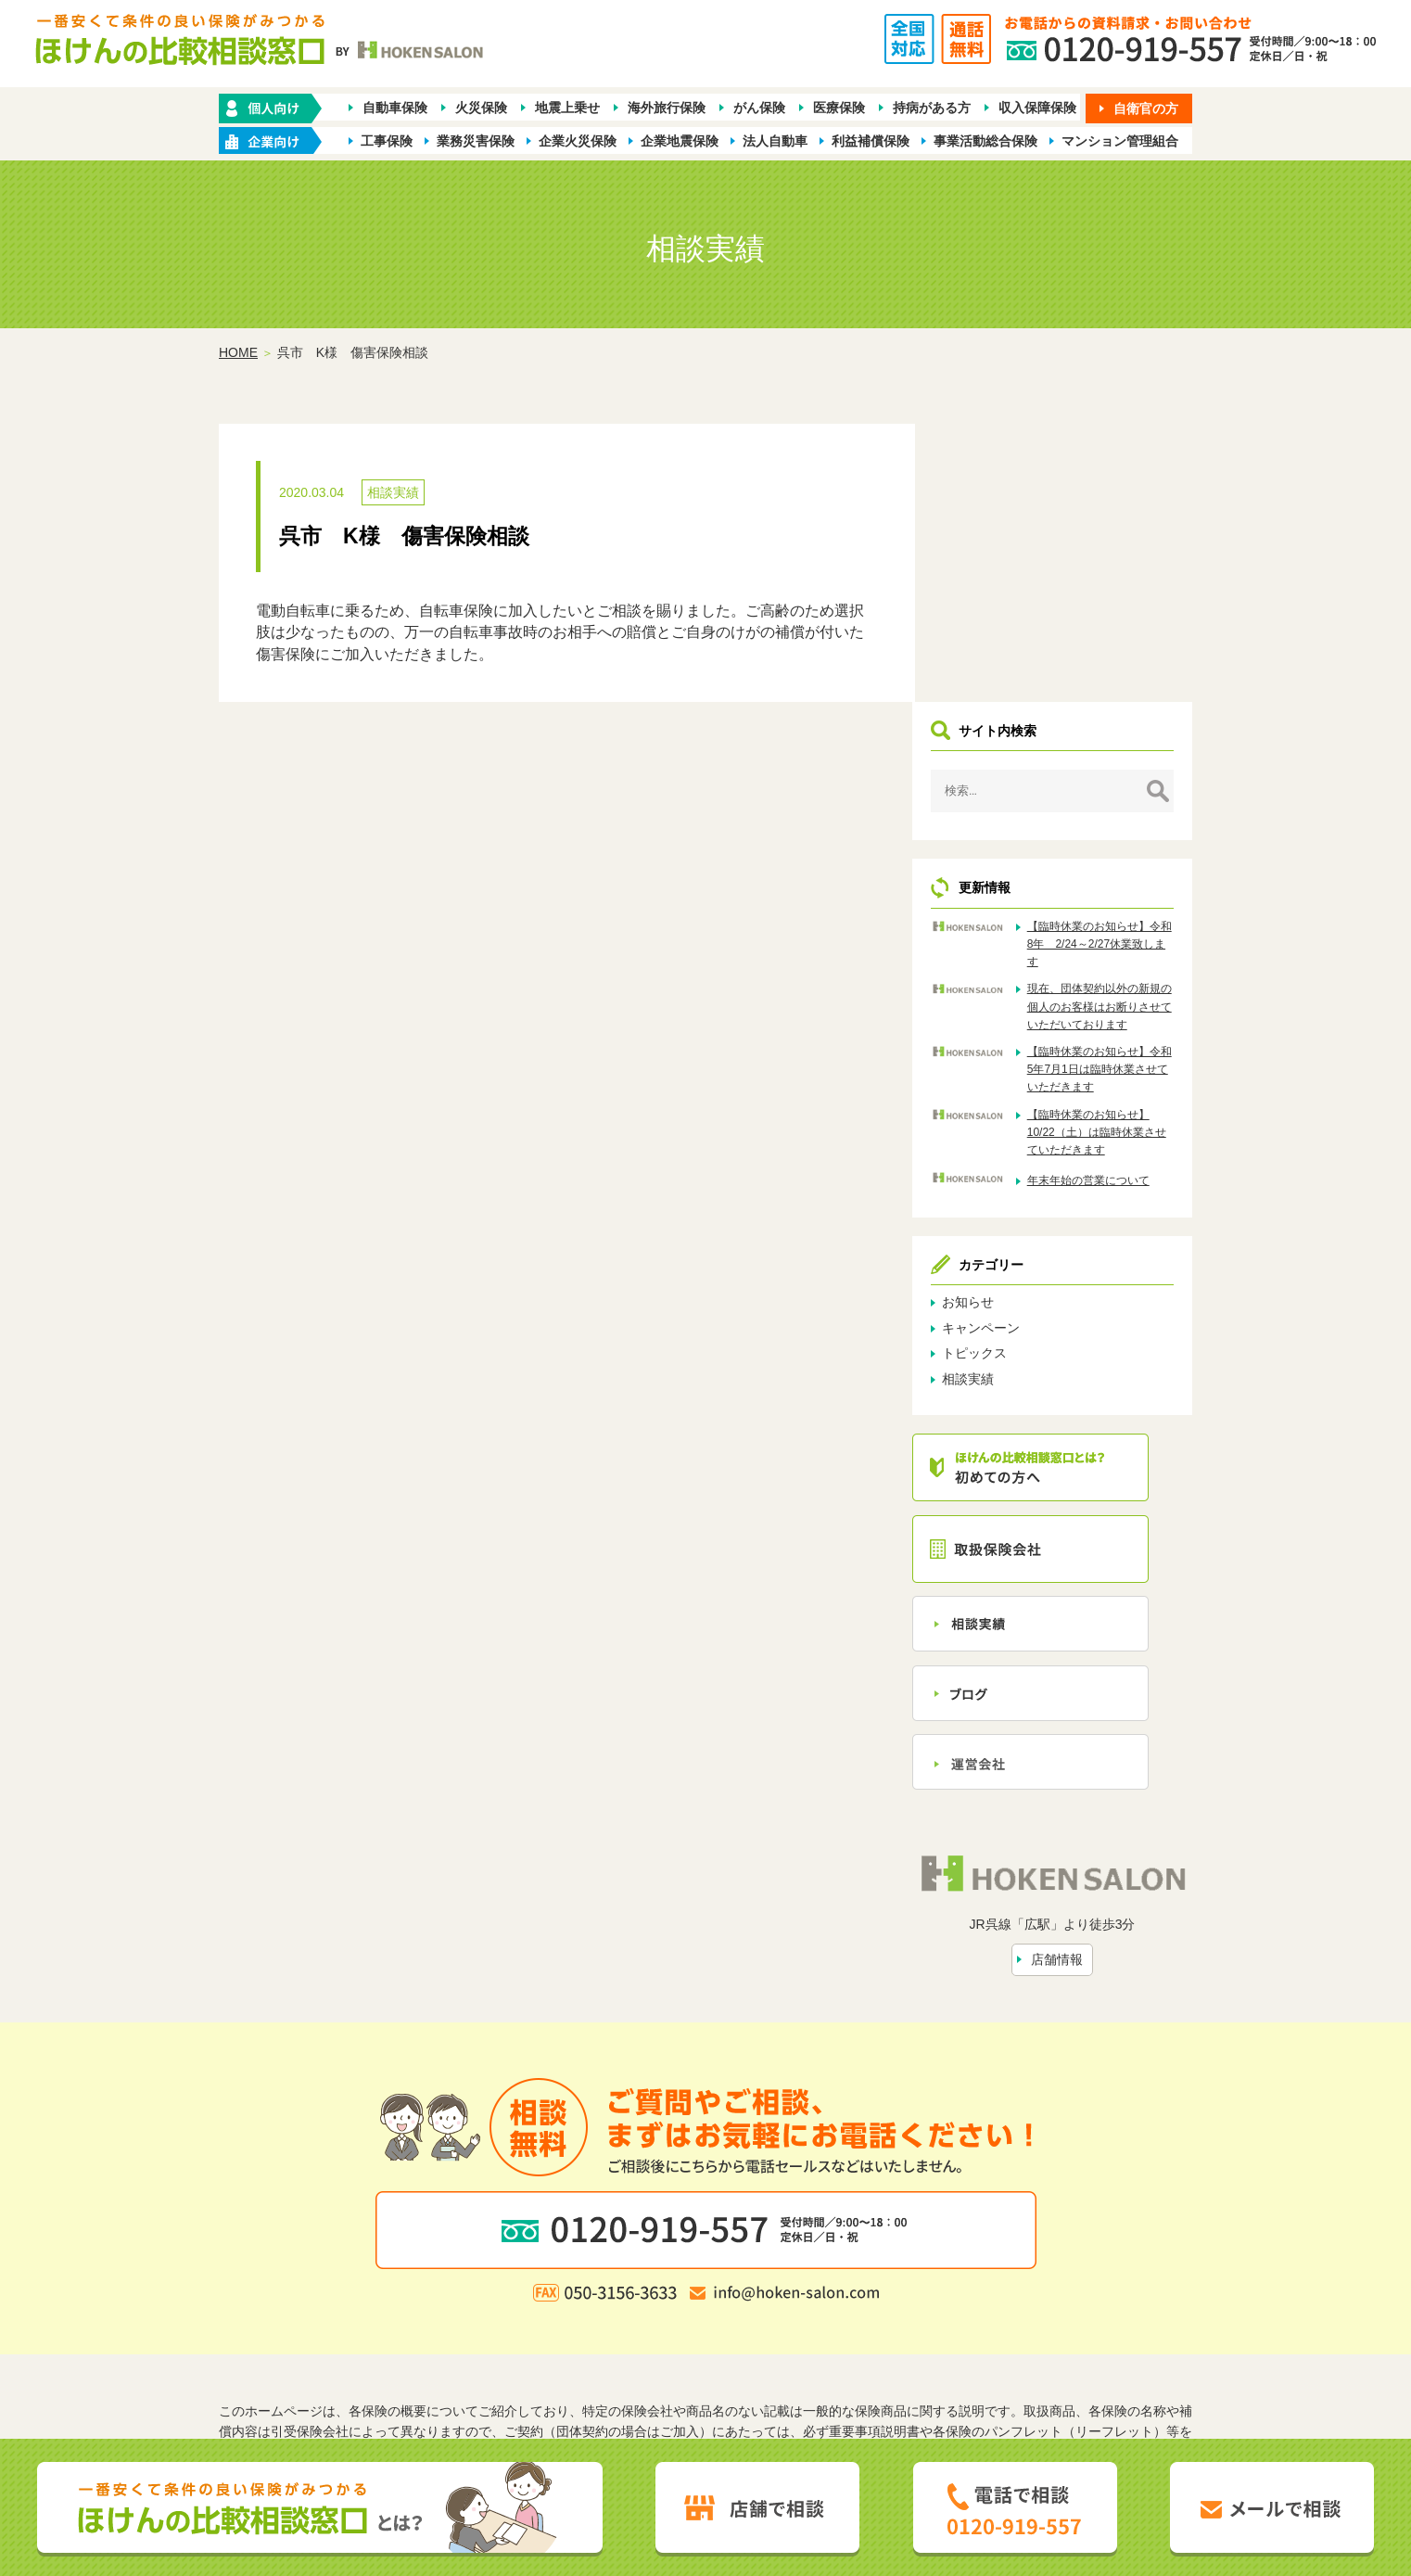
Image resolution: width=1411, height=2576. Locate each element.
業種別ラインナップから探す (828, 2291)
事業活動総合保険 (985, 141)
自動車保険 (394, 107)
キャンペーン (1018, 1068)
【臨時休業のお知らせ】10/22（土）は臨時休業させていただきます (1111, 872)
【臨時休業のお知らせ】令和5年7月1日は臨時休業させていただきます (1111, 809)
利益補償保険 (870, 141)
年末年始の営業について (1111, 920)
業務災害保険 (476, 141)
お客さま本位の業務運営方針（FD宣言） (810, 2351)
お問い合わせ (894, 2322)
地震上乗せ (567, 107)
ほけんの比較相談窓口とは (556, 2322)
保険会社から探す (978, 2291)
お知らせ (1005, 1043)
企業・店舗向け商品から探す (647, 2291)
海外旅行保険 (667, 107)
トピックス (1011, 1094)
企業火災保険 (578, 141)
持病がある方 (932, 107)
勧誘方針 (509, 2351)
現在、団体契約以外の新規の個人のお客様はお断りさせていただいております (1111, 738)
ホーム (400, 2291)
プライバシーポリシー (613, 2351)
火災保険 (481, 107)
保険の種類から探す (491, 2291)
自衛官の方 (1145, 108)
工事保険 (387, 141)
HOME (238, 353)
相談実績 (393, 493)
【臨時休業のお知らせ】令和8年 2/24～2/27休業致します (1111, 667)
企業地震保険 (679, 141)
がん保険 (759, 107)
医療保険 (839, 107)
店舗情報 (1075, 1694)
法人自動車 (775, 141)
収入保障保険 (1037, 107)
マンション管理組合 (1119, 141)
